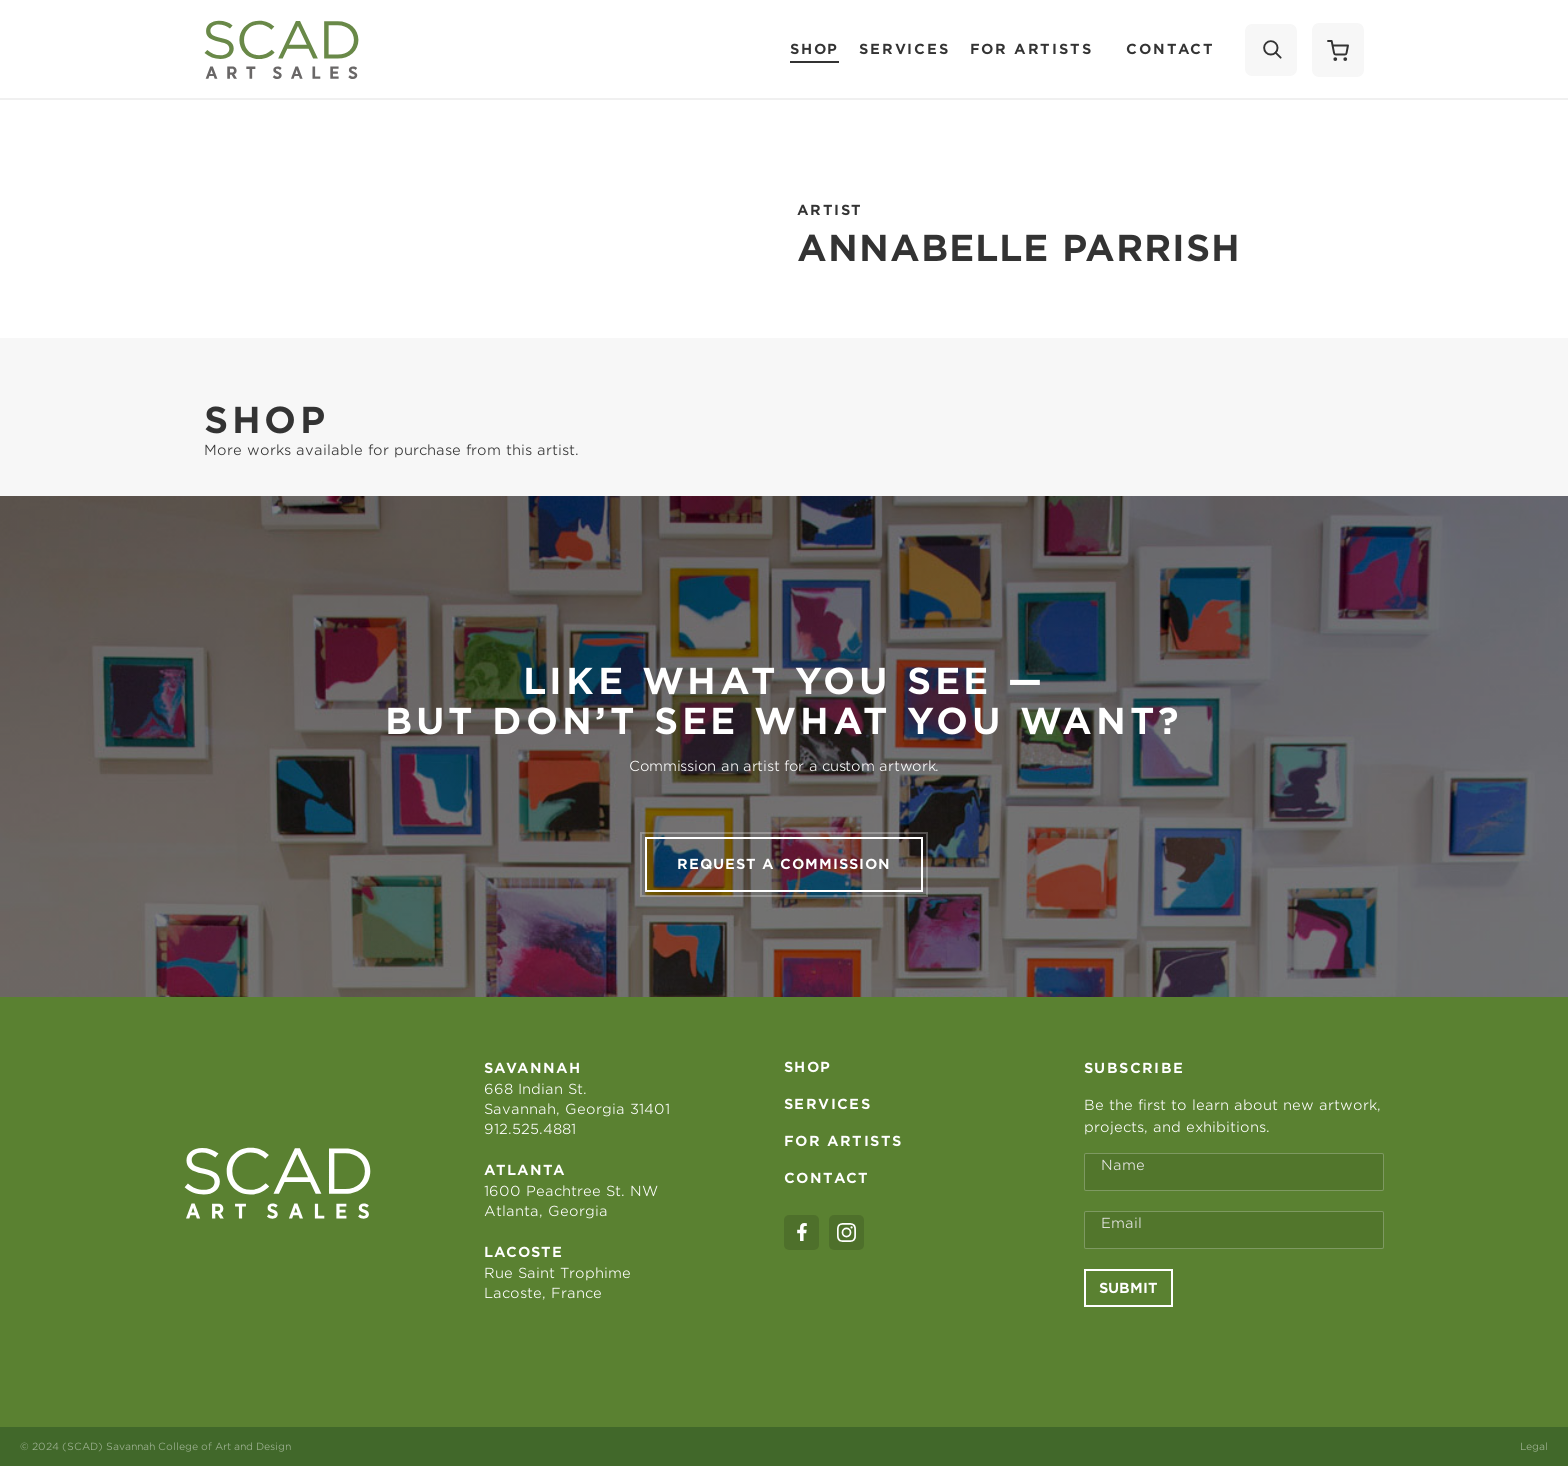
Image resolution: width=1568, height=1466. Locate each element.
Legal (1534, 1446)
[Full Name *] (1234, 1172)
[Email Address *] (1234, 1230)
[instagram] (846, 1232)
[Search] (1271, 50)
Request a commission (784, 864)
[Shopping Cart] (1338, 50)
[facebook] (801, 1232)
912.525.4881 (530, 1129)
